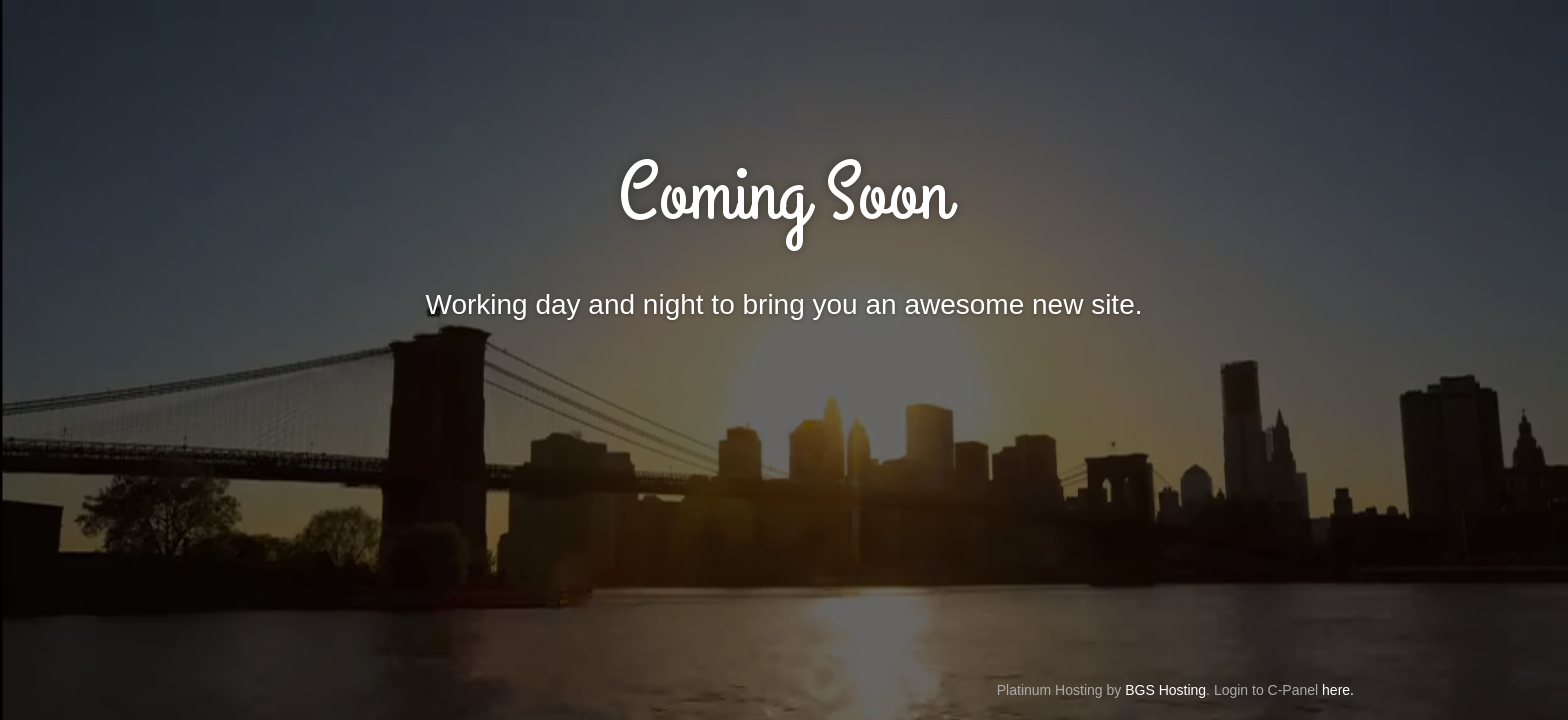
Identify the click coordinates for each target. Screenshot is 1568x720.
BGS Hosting (1165, 690)
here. (1338, 690)
